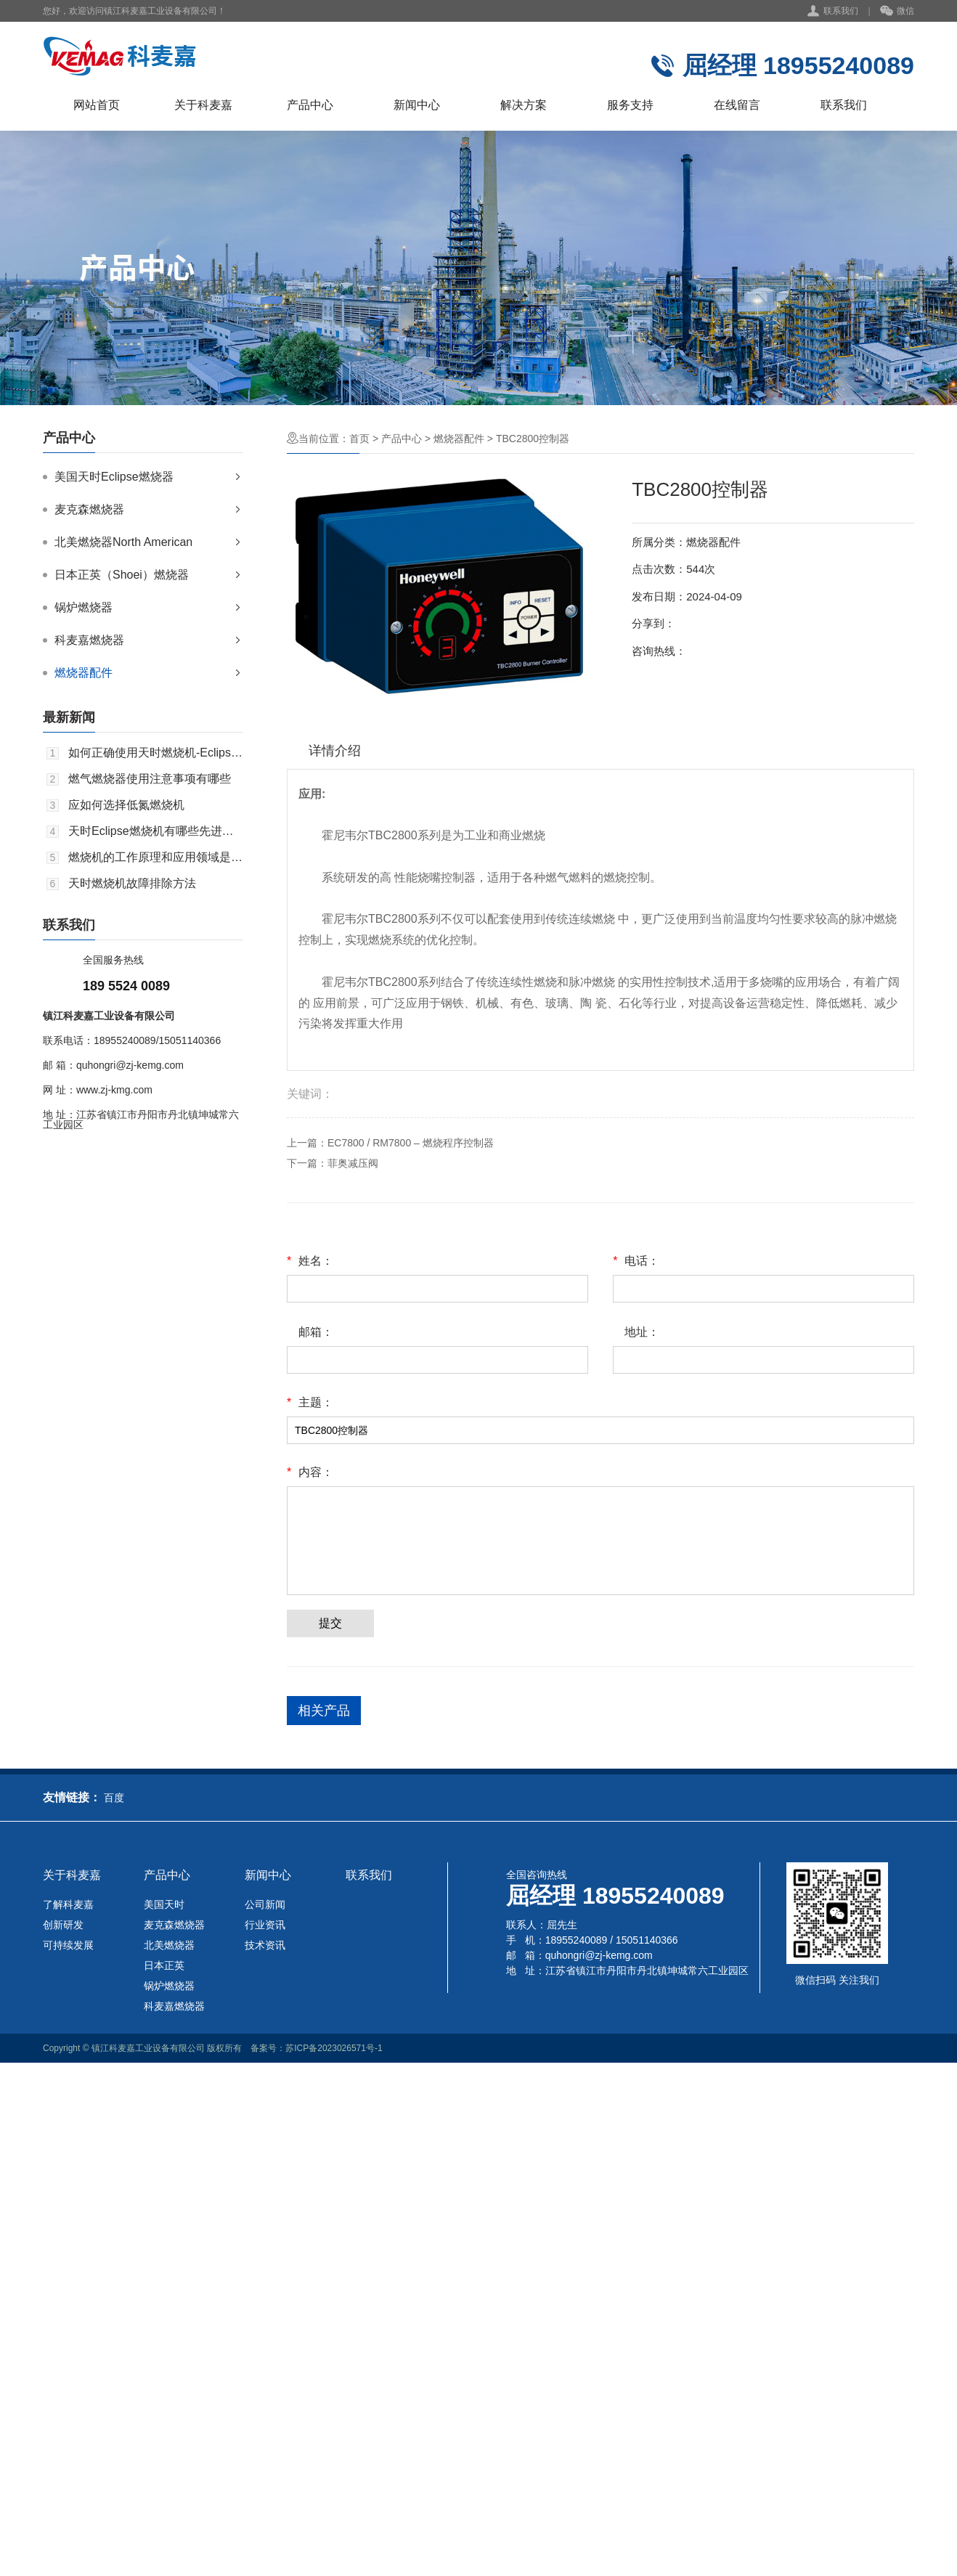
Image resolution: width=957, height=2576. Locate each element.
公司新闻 (265, 1904)
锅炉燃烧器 (83, 607)
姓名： (310, 1261)
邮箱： (315, 1332)
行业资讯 (265, 1925)
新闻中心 (417, 105)
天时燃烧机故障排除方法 (132, 883)
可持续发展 (68, 1945)
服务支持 (630, 105)
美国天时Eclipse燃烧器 (114, 476)
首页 (359, 438)
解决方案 (523, 105)
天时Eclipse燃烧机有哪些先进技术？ (155, 831)
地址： (641, 1332)
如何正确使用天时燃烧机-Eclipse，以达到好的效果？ (155, 753)
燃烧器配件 (83, 673)
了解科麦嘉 (68, 1904)
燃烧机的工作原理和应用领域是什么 (155, 857)
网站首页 (96, 105)
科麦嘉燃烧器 (89, 640)
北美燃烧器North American (123, 542)
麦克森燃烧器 (89, 509)
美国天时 (164, 1904)
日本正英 (164, 1965)
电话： (636, 1261)
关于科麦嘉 (203, 105)
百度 (114, 1797)
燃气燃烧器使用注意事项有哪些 (149, 779)
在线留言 (737, 105)
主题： (310, 1403)
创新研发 (63, 1925)
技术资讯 (265, 1945)
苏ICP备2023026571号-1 (333, 2048)
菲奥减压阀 (352, 1163)
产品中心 (310, 105)
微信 (897, 11)
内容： (310, 1472)
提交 (330, 1623)
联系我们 (840, 11)
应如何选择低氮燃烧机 (126, 805)
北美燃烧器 (169, 1945)
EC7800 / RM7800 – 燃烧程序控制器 (410, 1143)
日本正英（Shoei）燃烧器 (121, 574)
